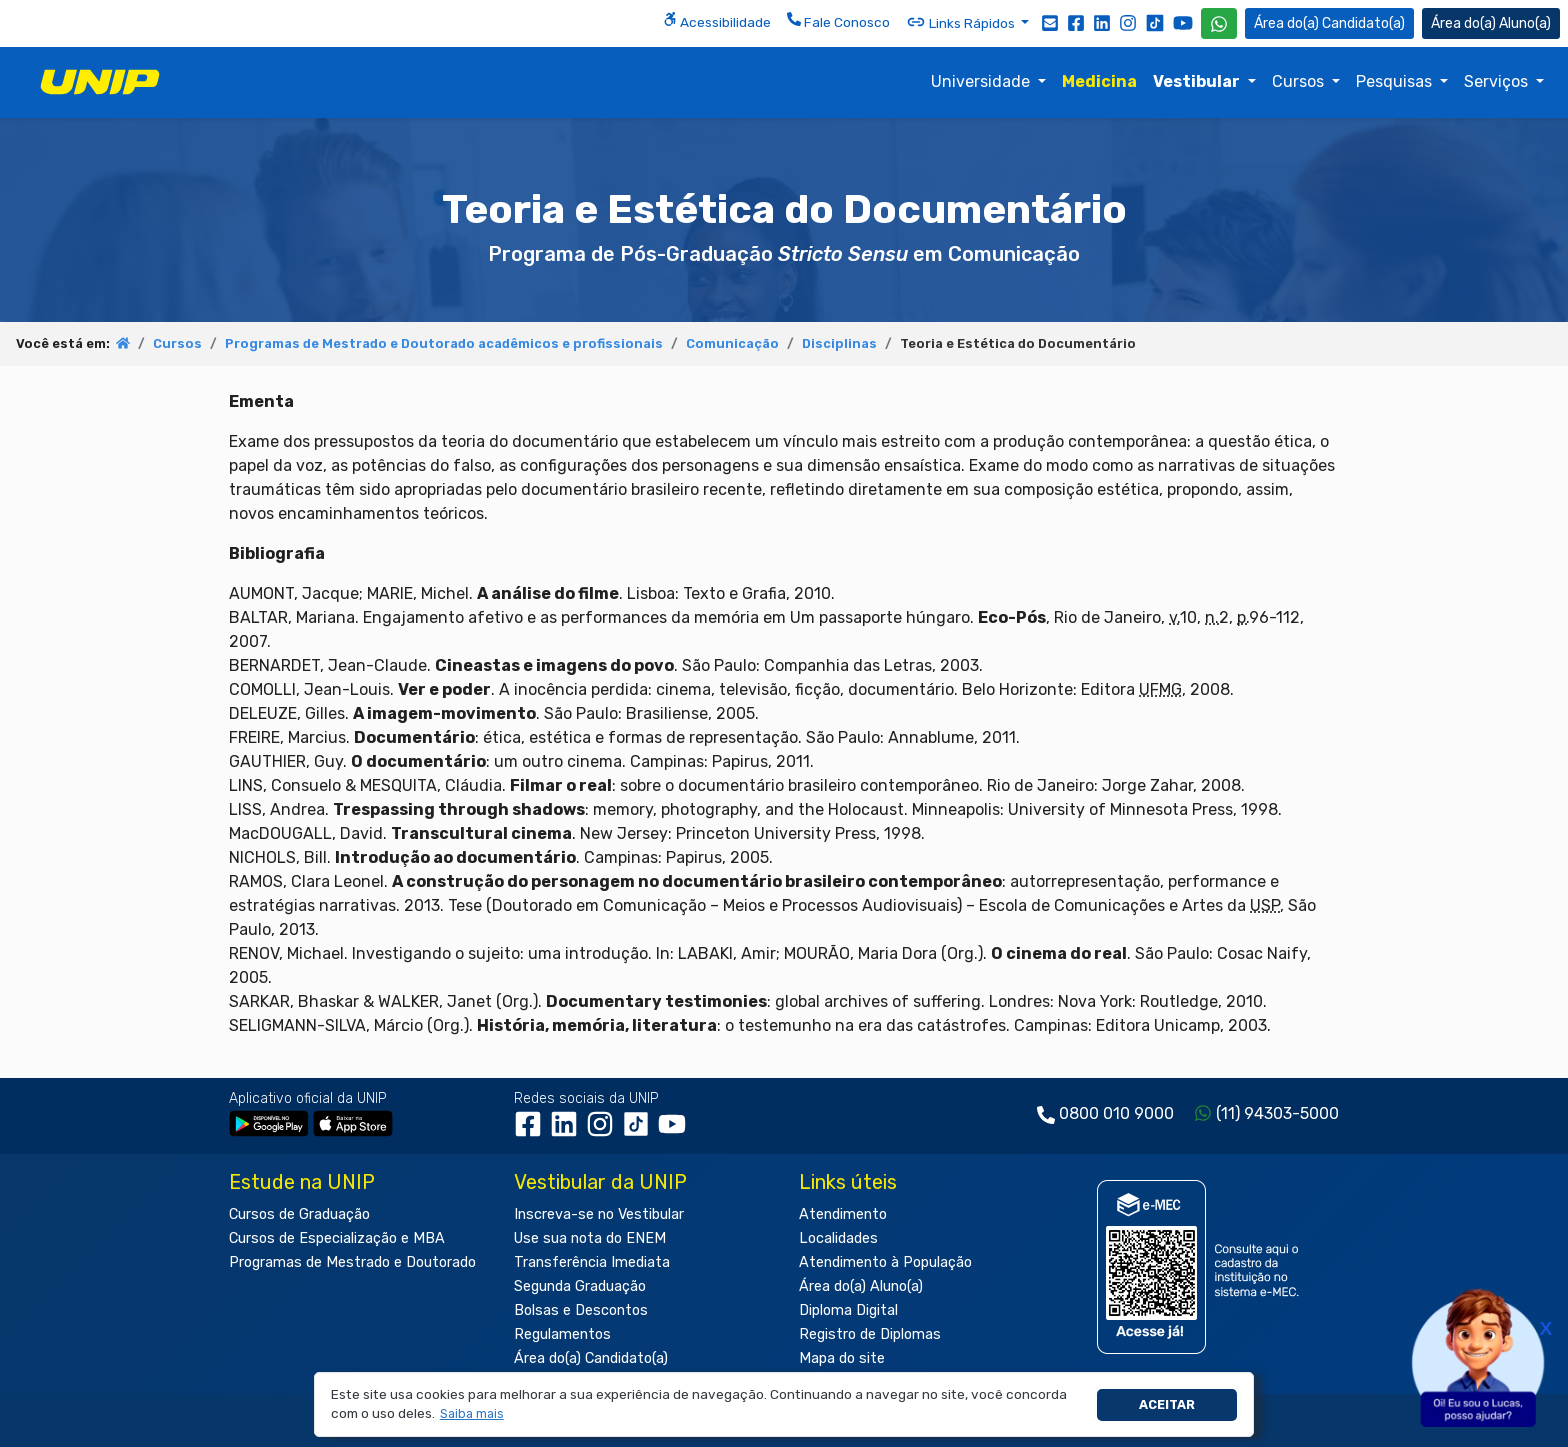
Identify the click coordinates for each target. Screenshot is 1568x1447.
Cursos (1300, 81)
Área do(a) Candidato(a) (591, 1358)
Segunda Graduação (580, 1286)
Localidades (838, 1238)
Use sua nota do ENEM (590, 1238)
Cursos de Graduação (299, 1214)
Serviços (1498, 81)
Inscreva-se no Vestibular (599, 1214)
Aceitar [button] (1167, 1404)
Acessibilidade (717, 21)
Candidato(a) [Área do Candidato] (1329, 23)
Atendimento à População (885, 1262)
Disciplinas (839, 343)
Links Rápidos (962, 22)
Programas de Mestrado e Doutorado (352, 1262)
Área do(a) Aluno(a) (861, 1286)
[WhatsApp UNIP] (1219, 23)
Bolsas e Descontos (581, 1310)
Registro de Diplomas (870, 1334)
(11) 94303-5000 (1277, 1113)
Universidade (982, 81)
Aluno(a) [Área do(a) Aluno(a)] (1491, 23)
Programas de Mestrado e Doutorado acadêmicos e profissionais (444, 343)
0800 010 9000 (1116, 1113)
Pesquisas (1396, 81)
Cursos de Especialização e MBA (337, 1238)
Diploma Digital (848, 1310)
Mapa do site (842, 1358)
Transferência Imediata (592, 1262)
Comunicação (732, 343)
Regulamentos (562, 1334)
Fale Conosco (838, 21)
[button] (471, 1414)
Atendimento (843, 1214)
